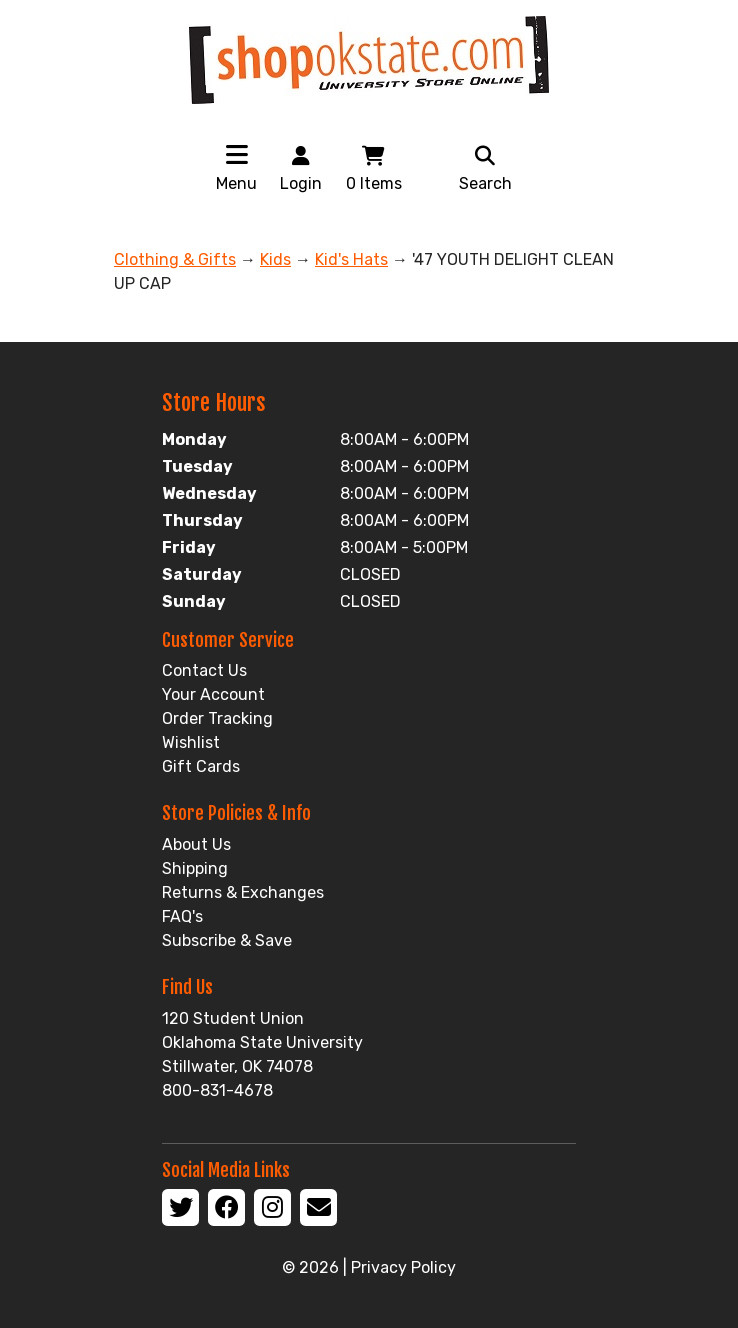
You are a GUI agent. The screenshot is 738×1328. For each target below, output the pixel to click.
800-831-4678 (217, 1090)
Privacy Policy (403, 1267)
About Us (196, 844)
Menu (236, 183)
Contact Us (204, 670)
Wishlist (191, 742)
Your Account (213, 694)
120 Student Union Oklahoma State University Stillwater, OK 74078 (262, 1042)
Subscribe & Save (227, 940)
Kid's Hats (351, 259)
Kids (275, 259)
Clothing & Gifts (175, 259)
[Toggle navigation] (237, 154)
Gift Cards (201, 766)
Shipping (195, 868)
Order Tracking (217, 718)
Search (485, 167)
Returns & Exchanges (243, 892)
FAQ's (182, 916)
